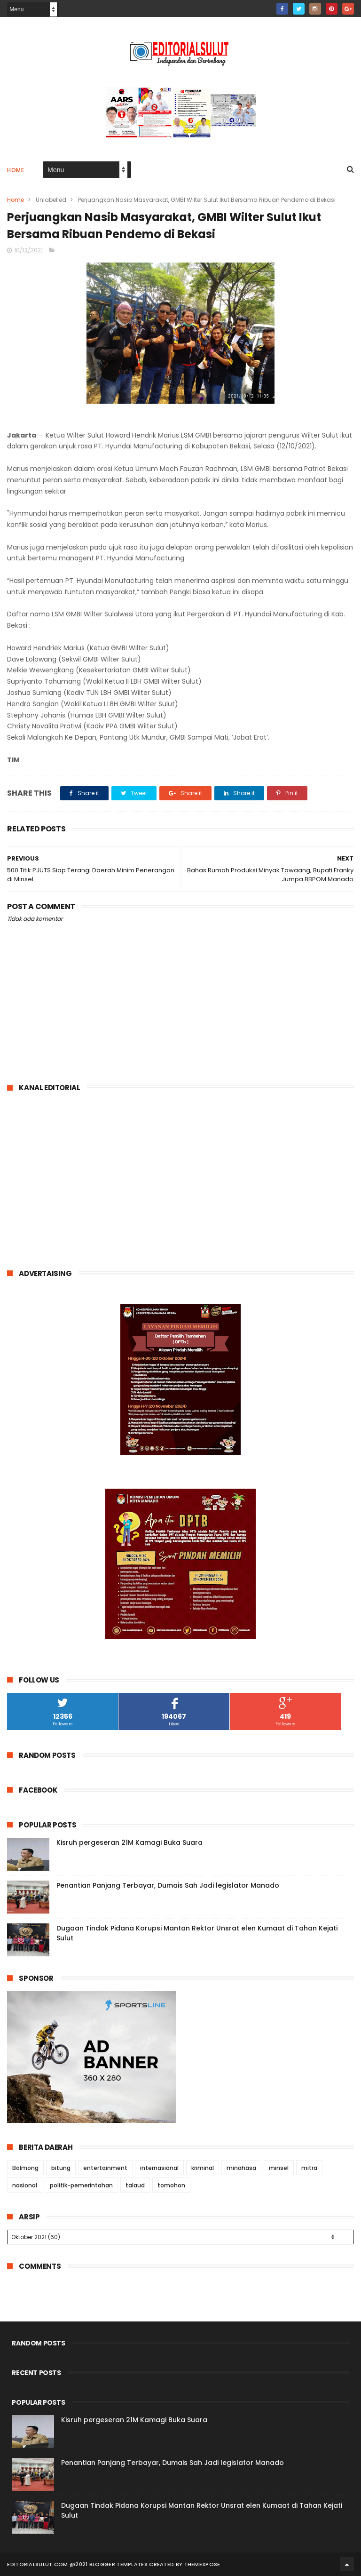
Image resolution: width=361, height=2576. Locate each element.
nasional (24, 2185)
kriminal (202, 2168)
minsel (279, 2168)
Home (15, 170)
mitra (309, 2168)
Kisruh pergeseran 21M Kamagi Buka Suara (129, 1842)
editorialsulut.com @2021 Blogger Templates (77, 2564)
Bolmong (25, 2168)
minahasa (241, 2168)
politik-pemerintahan (81, 2185)
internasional (159, 2168)
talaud (135, 2185)
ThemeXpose (202, 2564)
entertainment (105, 2168)
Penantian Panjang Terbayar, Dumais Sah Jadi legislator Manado (167, 1885)
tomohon (171, 2185)
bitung (61, 2168)
